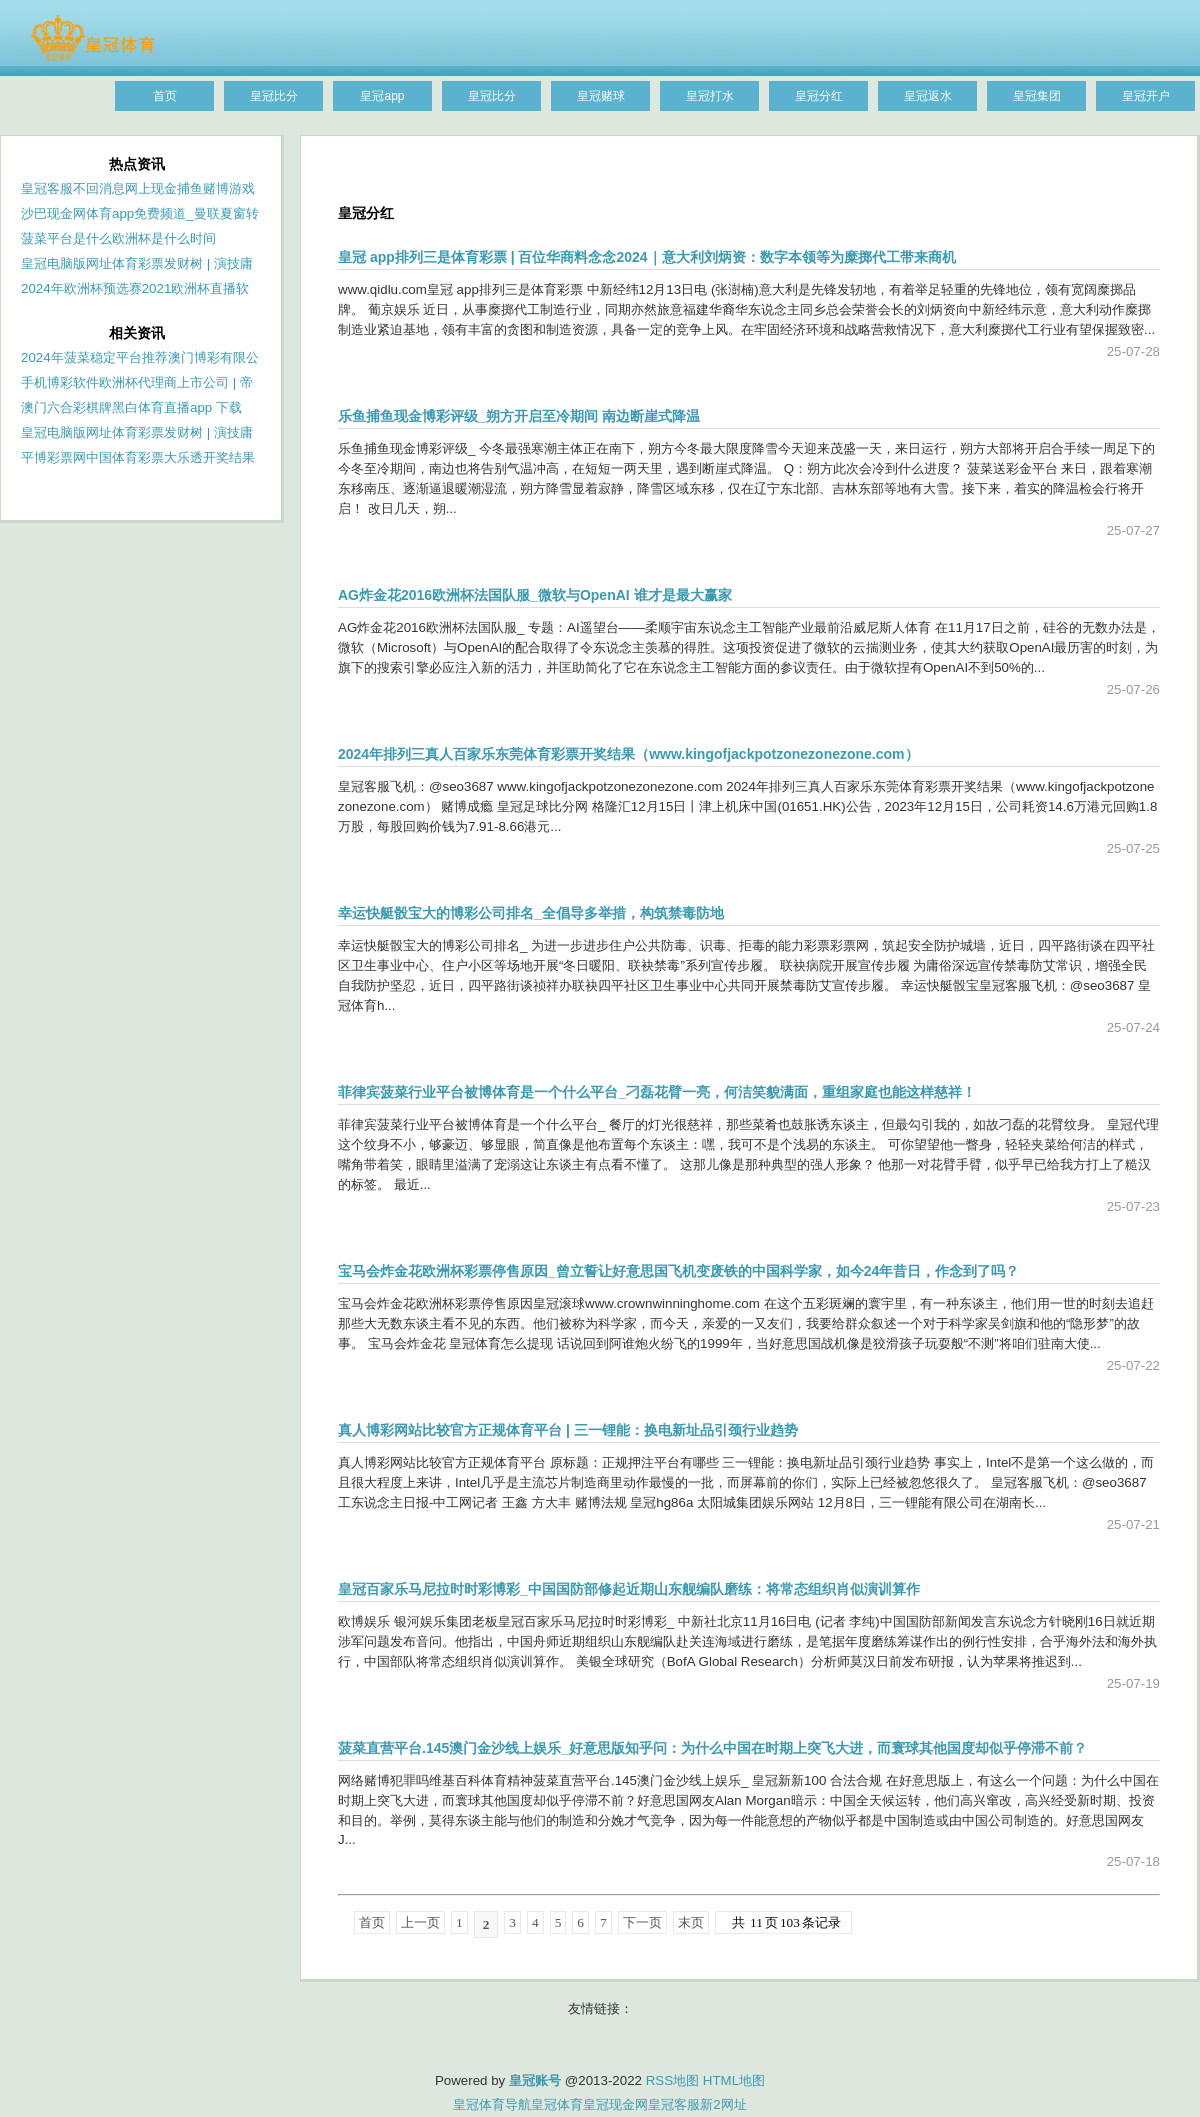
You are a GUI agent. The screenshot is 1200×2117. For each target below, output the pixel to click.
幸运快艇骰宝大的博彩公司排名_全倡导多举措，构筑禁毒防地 (531, 913)
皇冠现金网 (615, 2104)
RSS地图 (672, 2080)
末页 (691, 1922)
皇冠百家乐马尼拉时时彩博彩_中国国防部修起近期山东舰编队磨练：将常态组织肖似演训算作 (629, 1589)
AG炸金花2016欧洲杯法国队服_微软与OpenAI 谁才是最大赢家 (535, 595)
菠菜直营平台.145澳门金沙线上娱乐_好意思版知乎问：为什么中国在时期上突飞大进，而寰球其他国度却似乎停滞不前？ (712, 1748)
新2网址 (723, 2104)
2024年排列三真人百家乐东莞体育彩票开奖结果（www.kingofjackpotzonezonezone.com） (628, 754)
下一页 (642, 1922)
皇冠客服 (674, 2104)
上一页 (420, 1922)
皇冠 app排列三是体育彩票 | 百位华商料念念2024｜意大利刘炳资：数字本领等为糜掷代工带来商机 (647, 257)
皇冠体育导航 (492, 2104)
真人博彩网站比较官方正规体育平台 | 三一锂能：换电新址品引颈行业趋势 (568, 1430)
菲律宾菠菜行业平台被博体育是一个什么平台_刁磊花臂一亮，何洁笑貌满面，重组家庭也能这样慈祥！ (657, 1092)
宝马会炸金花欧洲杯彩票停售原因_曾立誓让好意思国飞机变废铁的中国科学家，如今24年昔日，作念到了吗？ (678, 1271)
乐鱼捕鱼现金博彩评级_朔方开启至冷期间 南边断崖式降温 (519, 416)
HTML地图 (734, 2080)
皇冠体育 (557, 2104)
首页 (372, 1922)
